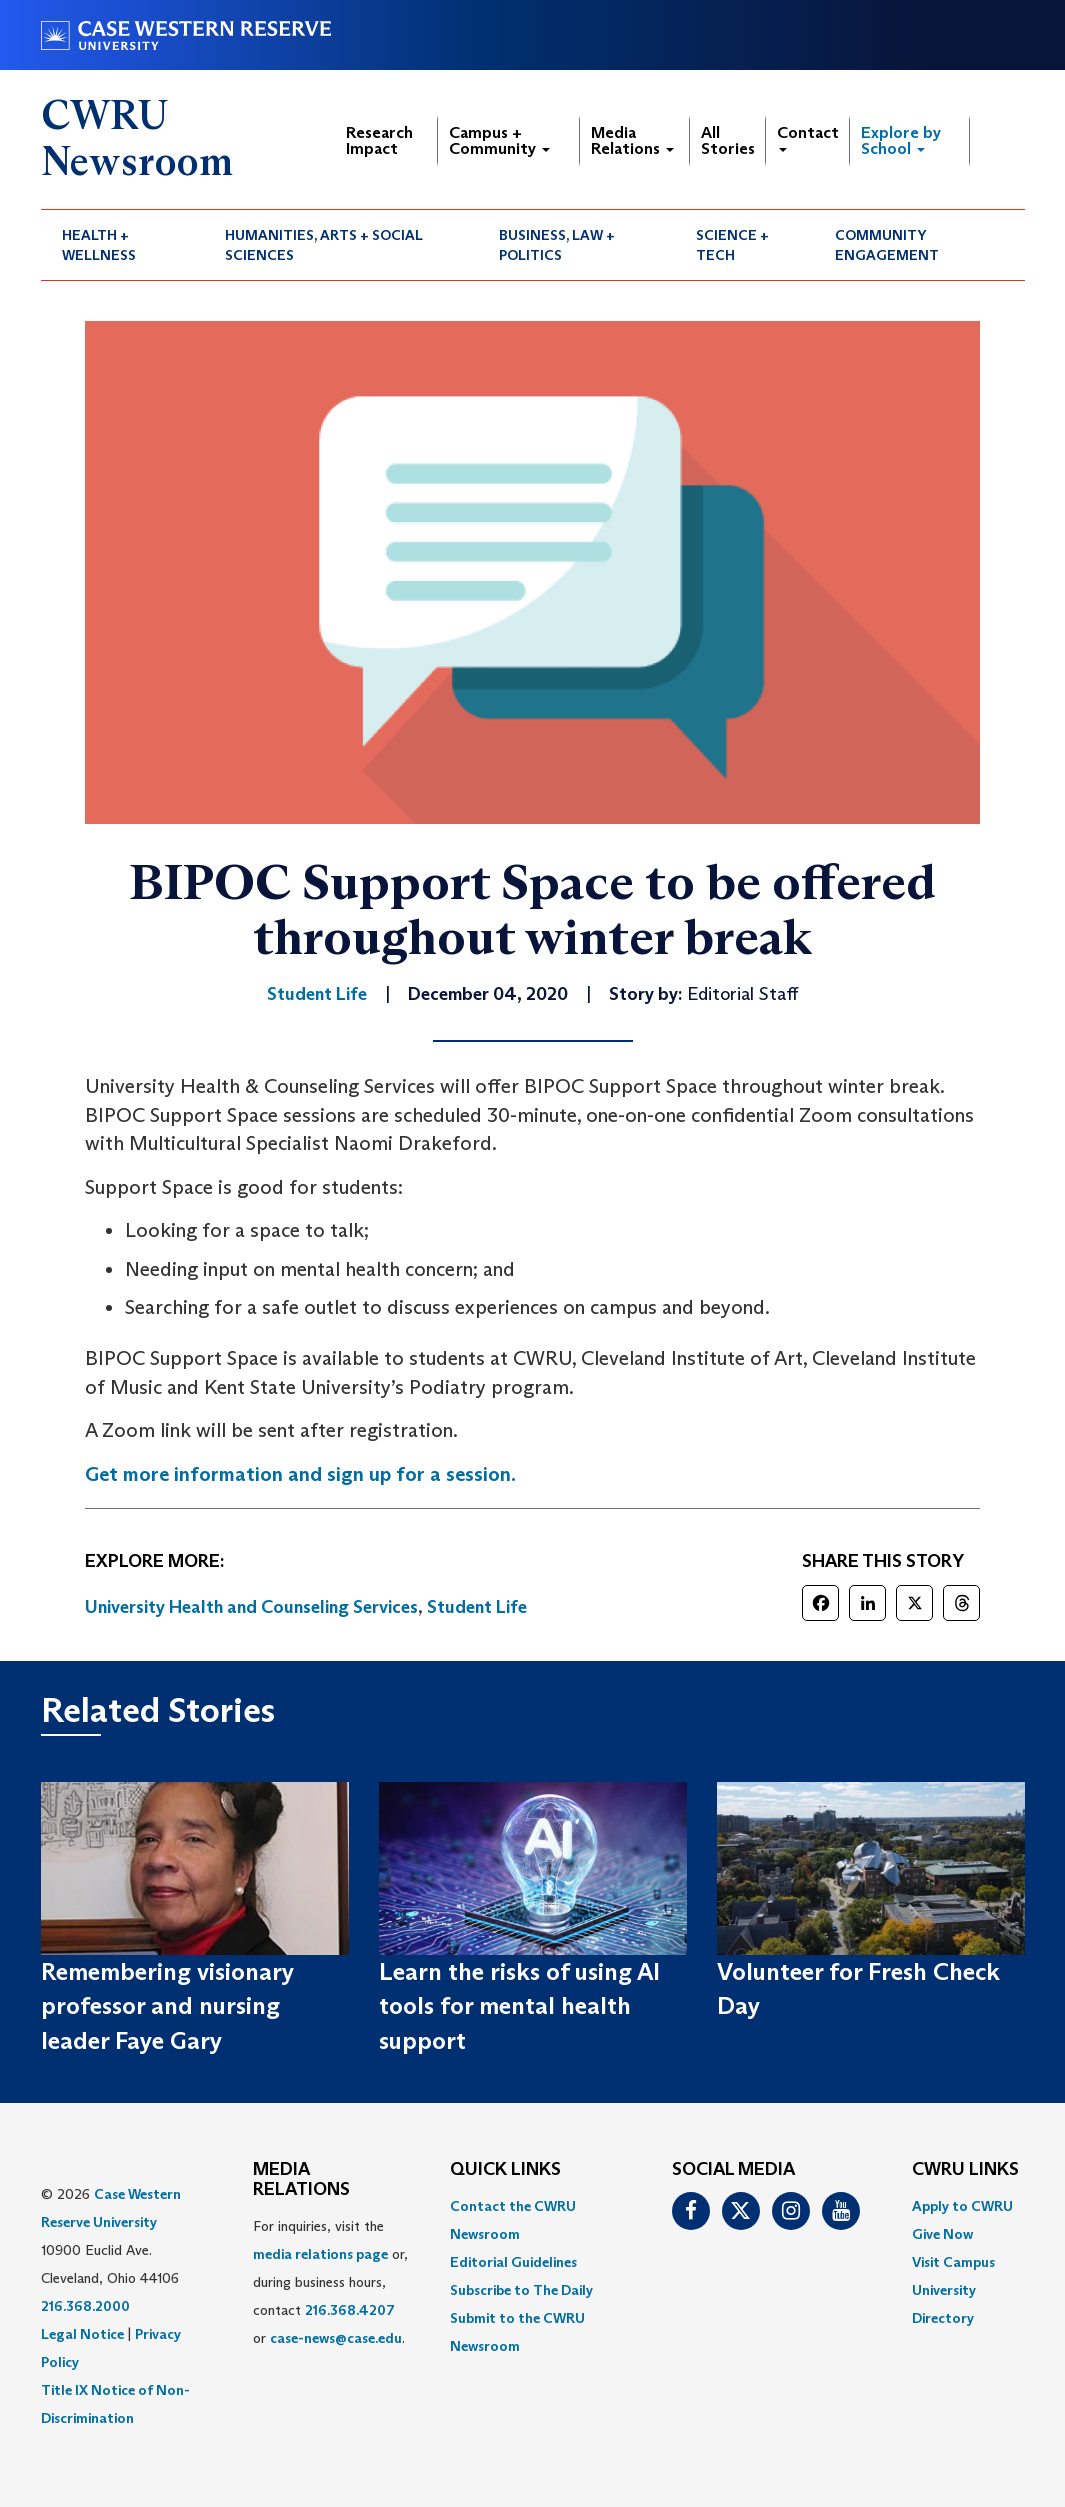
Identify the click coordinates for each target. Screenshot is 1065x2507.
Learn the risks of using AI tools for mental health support (519, 2006)
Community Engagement (887, 245)
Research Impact (379, 140)
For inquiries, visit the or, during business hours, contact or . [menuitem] (330, 2282)
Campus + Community (499, 140)
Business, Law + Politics (557, 245)
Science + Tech (732, 245)
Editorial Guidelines (513, 2262)
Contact (808, 137)
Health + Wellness (99, 245)
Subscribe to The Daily (521, 2290)
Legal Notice (82, 2334)
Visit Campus (953, 2262)
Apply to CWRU (962, 2206)
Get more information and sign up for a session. (300, 1474)
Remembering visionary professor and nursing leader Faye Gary (167, 2006)
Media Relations (632, 140)
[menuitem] (123, 245)
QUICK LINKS (505, 2170)
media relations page (320, 2254)
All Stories (728, 140)
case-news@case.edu (336, 2338)
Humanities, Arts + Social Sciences (324, 245)
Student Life (477, 1607)
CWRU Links (965, 2170)
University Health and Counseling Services (251, 1607)
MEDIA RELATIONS (301, 2180)
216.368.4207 (350, 2310)
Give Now (942, 2234)
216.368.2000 (85, 2306)
